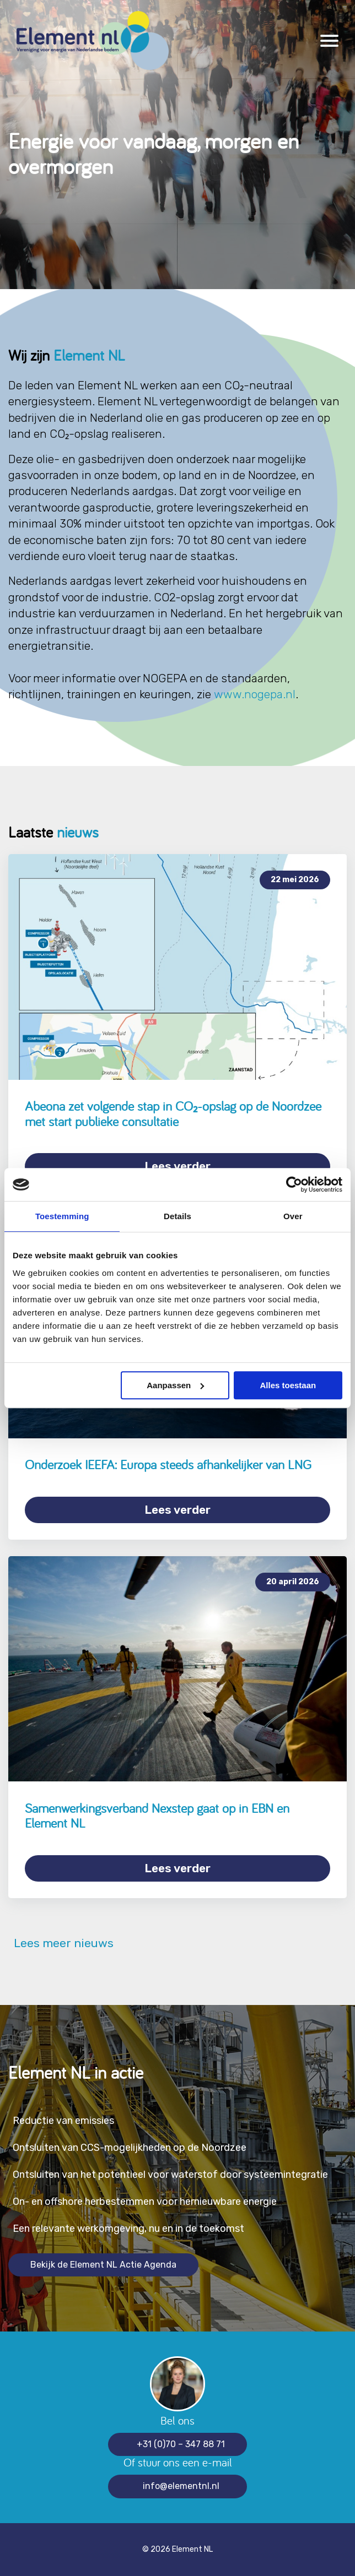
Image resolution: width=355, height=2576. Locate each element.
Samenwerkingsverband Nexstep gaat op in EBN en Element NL (157, 1816)
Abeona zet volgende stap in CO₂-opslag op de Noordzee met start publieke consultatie (173, 1113)
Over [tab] (293, 1216)
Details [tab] (177, 1216)
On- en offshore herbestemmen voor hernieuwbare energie (145, 2201)
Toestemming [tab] (62, 1216)
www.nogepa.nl (254, 694)
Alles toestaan (288, 1385)
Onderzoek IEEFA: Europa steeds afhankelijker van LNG (168, 1464)
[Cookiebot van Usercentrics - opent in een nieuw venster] (294, 1184)
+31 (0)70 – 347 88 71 (181, 2444)
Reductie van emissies (63, 2121)
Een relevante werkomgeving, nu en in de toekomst (128, 2228)
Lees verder (177, 1166)
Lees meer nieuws (61, 1943)
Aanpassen (175, 1385)
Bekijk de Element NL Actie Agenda (103, 2264)
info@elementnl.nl (181, 2486)
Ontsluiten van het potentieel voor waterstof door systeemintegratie (170, 2175)
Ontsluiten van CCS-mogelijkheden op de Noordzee (129, 2148)
